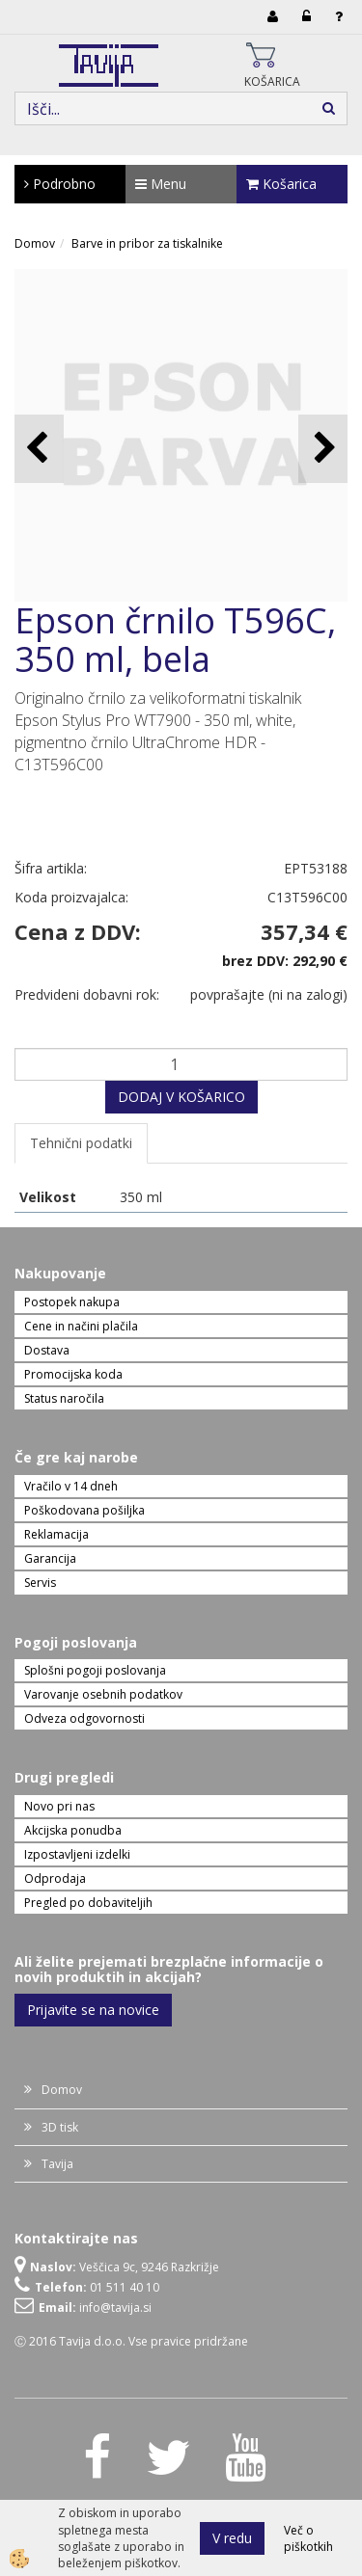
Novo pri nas (59, 1806)
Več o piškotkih (308, 2538)
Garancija (50, 1558)
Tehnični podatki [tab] (81, 1143)
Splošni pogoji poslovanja (95, 1670)
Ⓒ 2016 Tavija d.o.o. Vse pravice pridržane (131, 2341)
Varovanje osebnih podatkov (103, 1694)
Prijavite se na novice (93, 2009)
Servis (40, 1582)
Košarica (281, 183)
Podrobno (60, 183)
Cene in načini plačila (81, 1326)
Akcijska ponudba (73, 1830)
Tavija (57, 2164)
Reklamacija (56, 1534)
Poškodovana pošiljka (84, 1510)
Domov (34, 243)
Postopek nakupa (72, 1302)
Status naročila (64, 1398)
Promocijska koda (73, 1374)
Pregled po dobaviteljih (88, 1902)
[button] (323, 449)
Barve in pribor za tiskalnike (147, 243)
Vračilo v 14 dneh (71, 1486)
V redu (232, 2538)
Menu (160, 183)
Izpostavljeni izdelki (77, 1854)
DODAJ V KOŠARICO (181, 1096)
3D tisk (60, 2127)
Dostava (47, 1350)
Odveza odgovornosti (84, 1718)
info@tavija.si (115, 2307)
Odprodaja (55, 1878)
